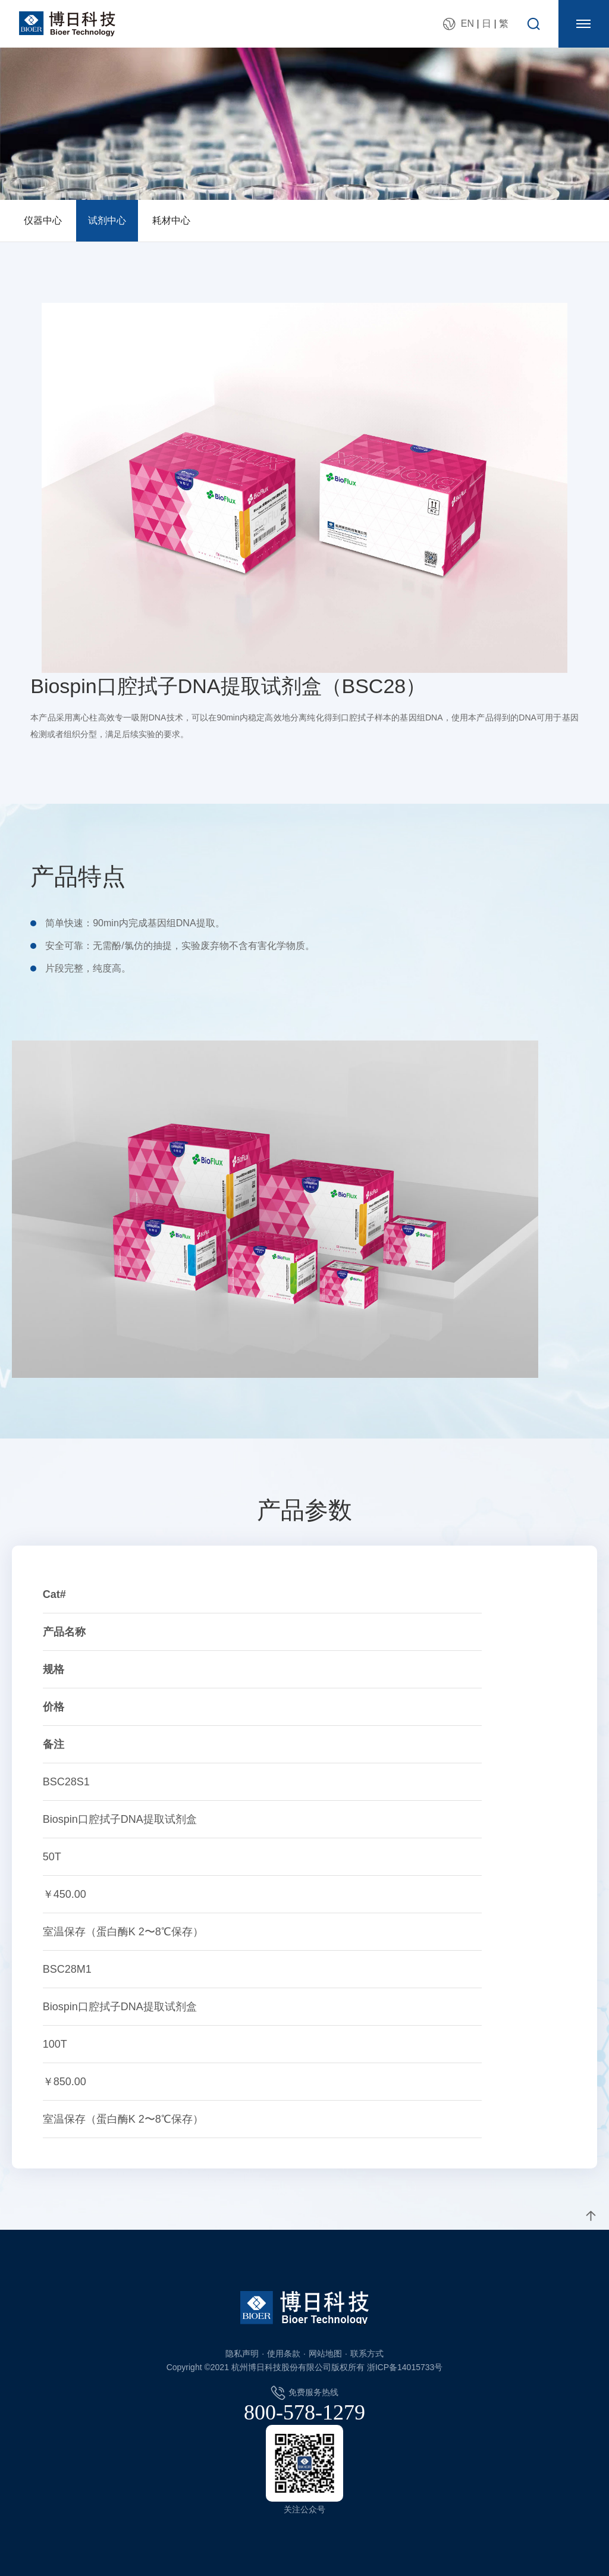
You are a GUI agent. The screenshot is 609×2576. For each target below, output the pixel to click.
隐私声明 (242, 2353)
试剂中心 (107, 220)
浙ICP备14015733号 (405, 2367)
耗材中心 (171, 220)
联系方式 (367, 2353)
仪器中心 (43, 220)
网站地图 (325, 2353)
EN (467, 23)
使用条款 (283, 2353)
